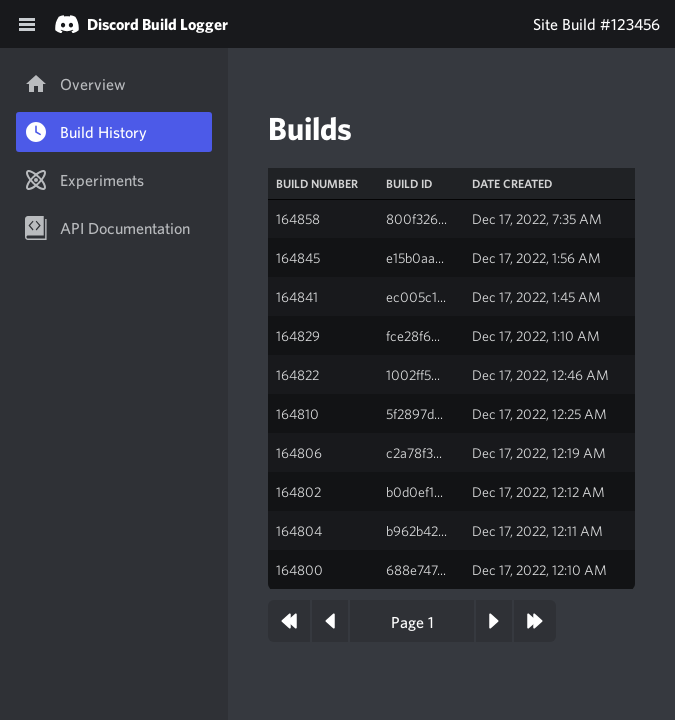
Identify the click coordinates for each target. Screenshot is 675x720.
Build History (85, 132)
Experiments (84, 180)
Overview (75, 84)
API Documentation (107, 228)
